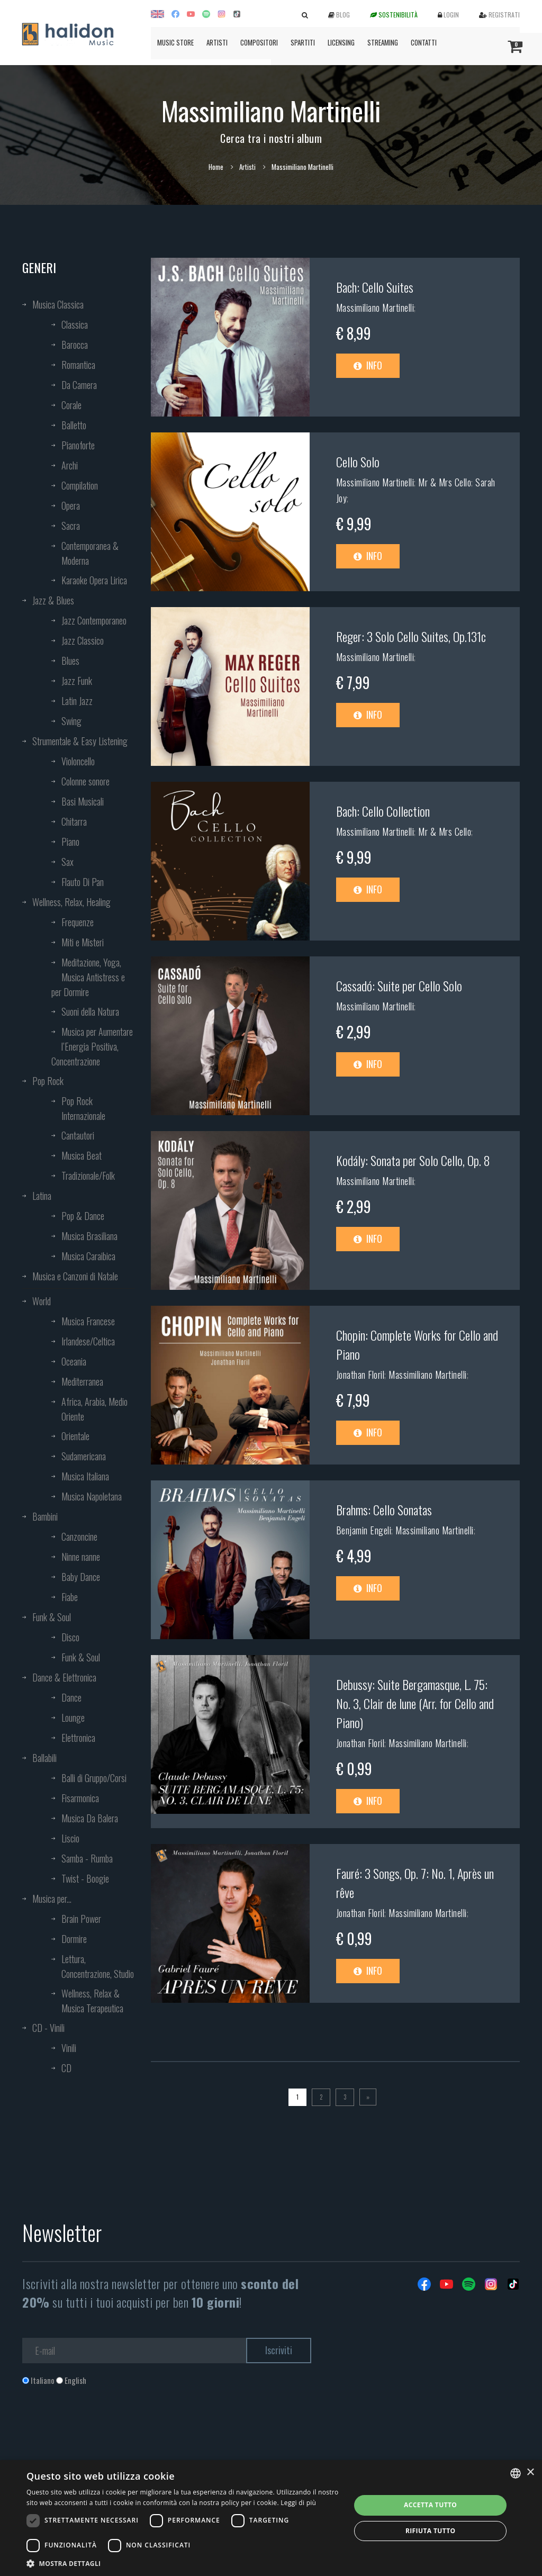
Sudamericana (83, 1456)
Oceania (73, 1361)
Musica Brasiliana (89, 1236)
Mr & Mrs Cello (444, 482)
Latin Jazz (77, 701)
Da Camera (79, 385)
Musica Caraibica (88, 1256)
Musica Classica (58, 304)
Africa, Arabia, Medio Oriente (94, 1409)
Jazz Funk (76, 681)
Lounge (73, 1717)
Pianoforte (78, 445)
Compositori (259, 42)
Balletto (73, 425)
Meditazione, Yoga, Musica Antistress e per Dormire (88, 977)
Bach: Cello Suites (374, 286)
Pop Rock (48, 1081)
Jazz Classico (82, 640)
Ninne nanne (80, 1556)
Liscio (70, 1838)
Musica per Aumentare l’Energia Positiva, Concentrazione (92, 1046)
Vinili (68, 2048)
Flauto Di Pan (82, 882)
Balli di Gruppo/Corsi (94, 1778)
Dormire (74, 1939)
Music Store (175, 42)
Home (216, 166)
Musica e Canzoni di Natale (75, 1276)
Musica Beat (81, 1155)
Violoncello (78, 761)
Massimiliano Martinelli (375, 307)
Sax (67, 862)
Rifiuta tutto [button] (430, 2530)
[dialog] (271, 2518)
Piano (70, 841)
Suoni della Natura (90, 1011)
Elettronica (78, 1738)
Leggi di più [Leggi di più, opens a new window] (298, 2502)
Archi (69, 465)
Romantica (78, 365)
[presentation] (102, 2429)
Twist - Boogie (85, 1878)
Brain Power (81, 1919)
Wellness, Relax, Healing (71, 902)
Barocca (74, 344)
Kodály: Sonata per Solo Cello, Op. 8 (413, 1160)
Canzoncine (79, 1536)
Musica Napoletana (91, 1496)
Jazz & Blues (53, 600)
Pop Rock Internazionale (83, 1108)
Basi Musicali (82, 801)
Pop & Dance (82, 1216)
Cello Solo (358, 461)
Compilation (79, 485)
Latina (41, 1196)
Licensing (341, 42)
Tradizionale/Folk (88, 1175)
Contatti (424, 42)
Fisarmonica (80, 1798)
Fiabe (69, 1597)
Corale (71, 405)
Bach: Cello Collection (383, 810)
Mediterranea (82, 1381)
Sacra (70, 525)
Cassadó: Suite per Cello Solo (399, 985)
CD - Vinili (48, 2028)
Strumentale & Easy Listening (80, 741)
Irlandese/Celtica (88, 1341)
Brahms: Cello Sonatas (384, 1509)
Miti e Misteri (82, 942)
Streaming (382, 42)
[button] (183, 2563)
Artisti (217, 42)
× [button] (530, 2472)
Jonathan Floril (360, 1374)
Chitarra (74, 821)
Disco (70, 1637)
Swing (71, 721)
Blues (70, 660)
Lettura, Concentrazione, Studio (97, 1966)
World (41, 1301)
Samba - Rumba (87, 1858)
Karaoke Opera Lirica (94, 580)
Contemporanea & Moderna (90, 553)
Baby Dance (80, 1577)
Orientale (75, 1436)
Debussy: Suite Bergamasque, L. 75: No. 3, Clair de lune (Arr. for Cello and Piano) (415, 1703)
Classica (74, 324)
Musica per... (51, 1898)
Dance (71, 1697)
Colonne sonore (85, 781)
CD (66, 2068)
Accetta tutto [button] (430, 2504)
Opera (70, 505)
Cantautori (77, 1135)
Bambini (45, 1516)
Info (368, 365)
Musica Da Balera (89, 1818)
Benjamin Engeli (364, 1530)
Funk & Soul (51, 1617)
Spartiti (303, 42)
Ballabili (44, 1758)
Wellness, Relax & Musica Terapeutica (92, 2000)
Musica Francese (88, 1321)
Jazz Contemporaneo (94, 620)
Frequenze (77, 922)
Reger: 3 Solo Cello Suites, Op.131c (411, 636)
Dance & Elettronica (64, 1677)
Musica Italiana (85, 1476)
